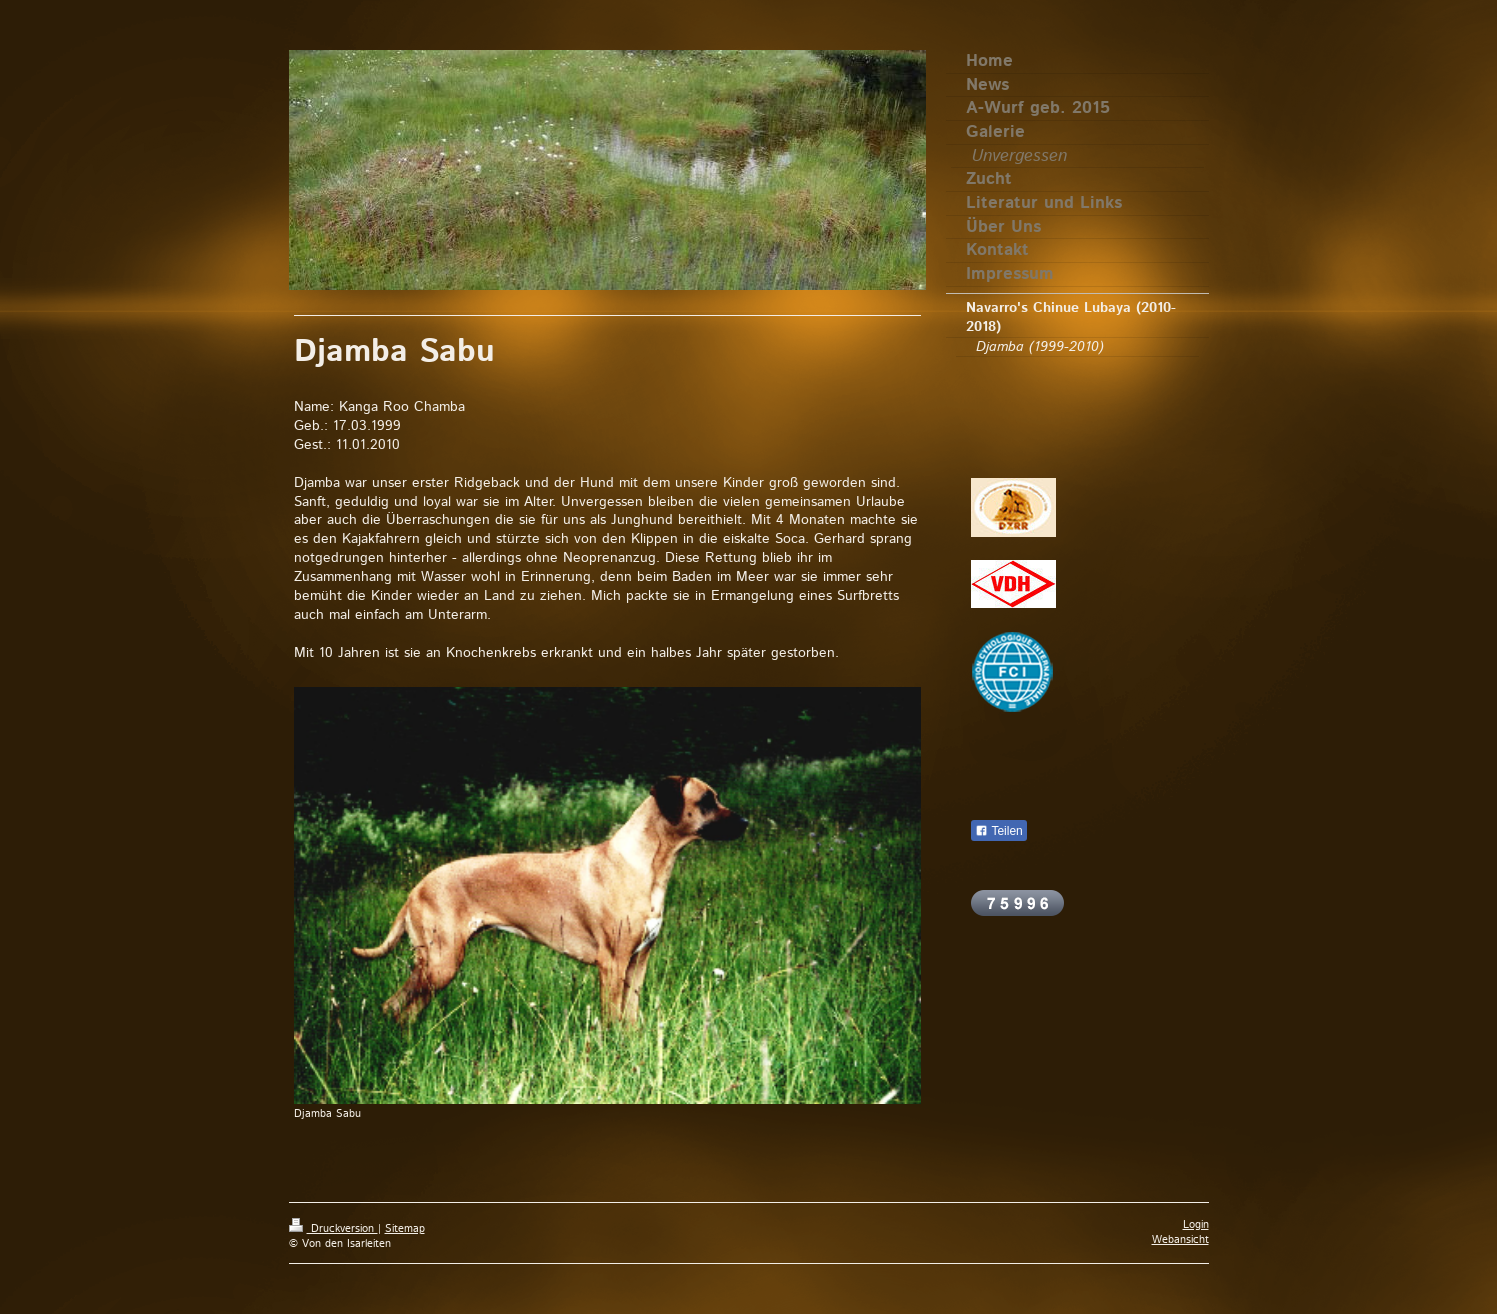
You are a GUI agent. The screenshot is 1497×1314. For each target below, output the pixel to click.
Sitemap (405, 1229)
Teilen (998, 831)
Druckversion (333, 1229)
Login (1196, 1225)
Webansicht (1180, 1240)
